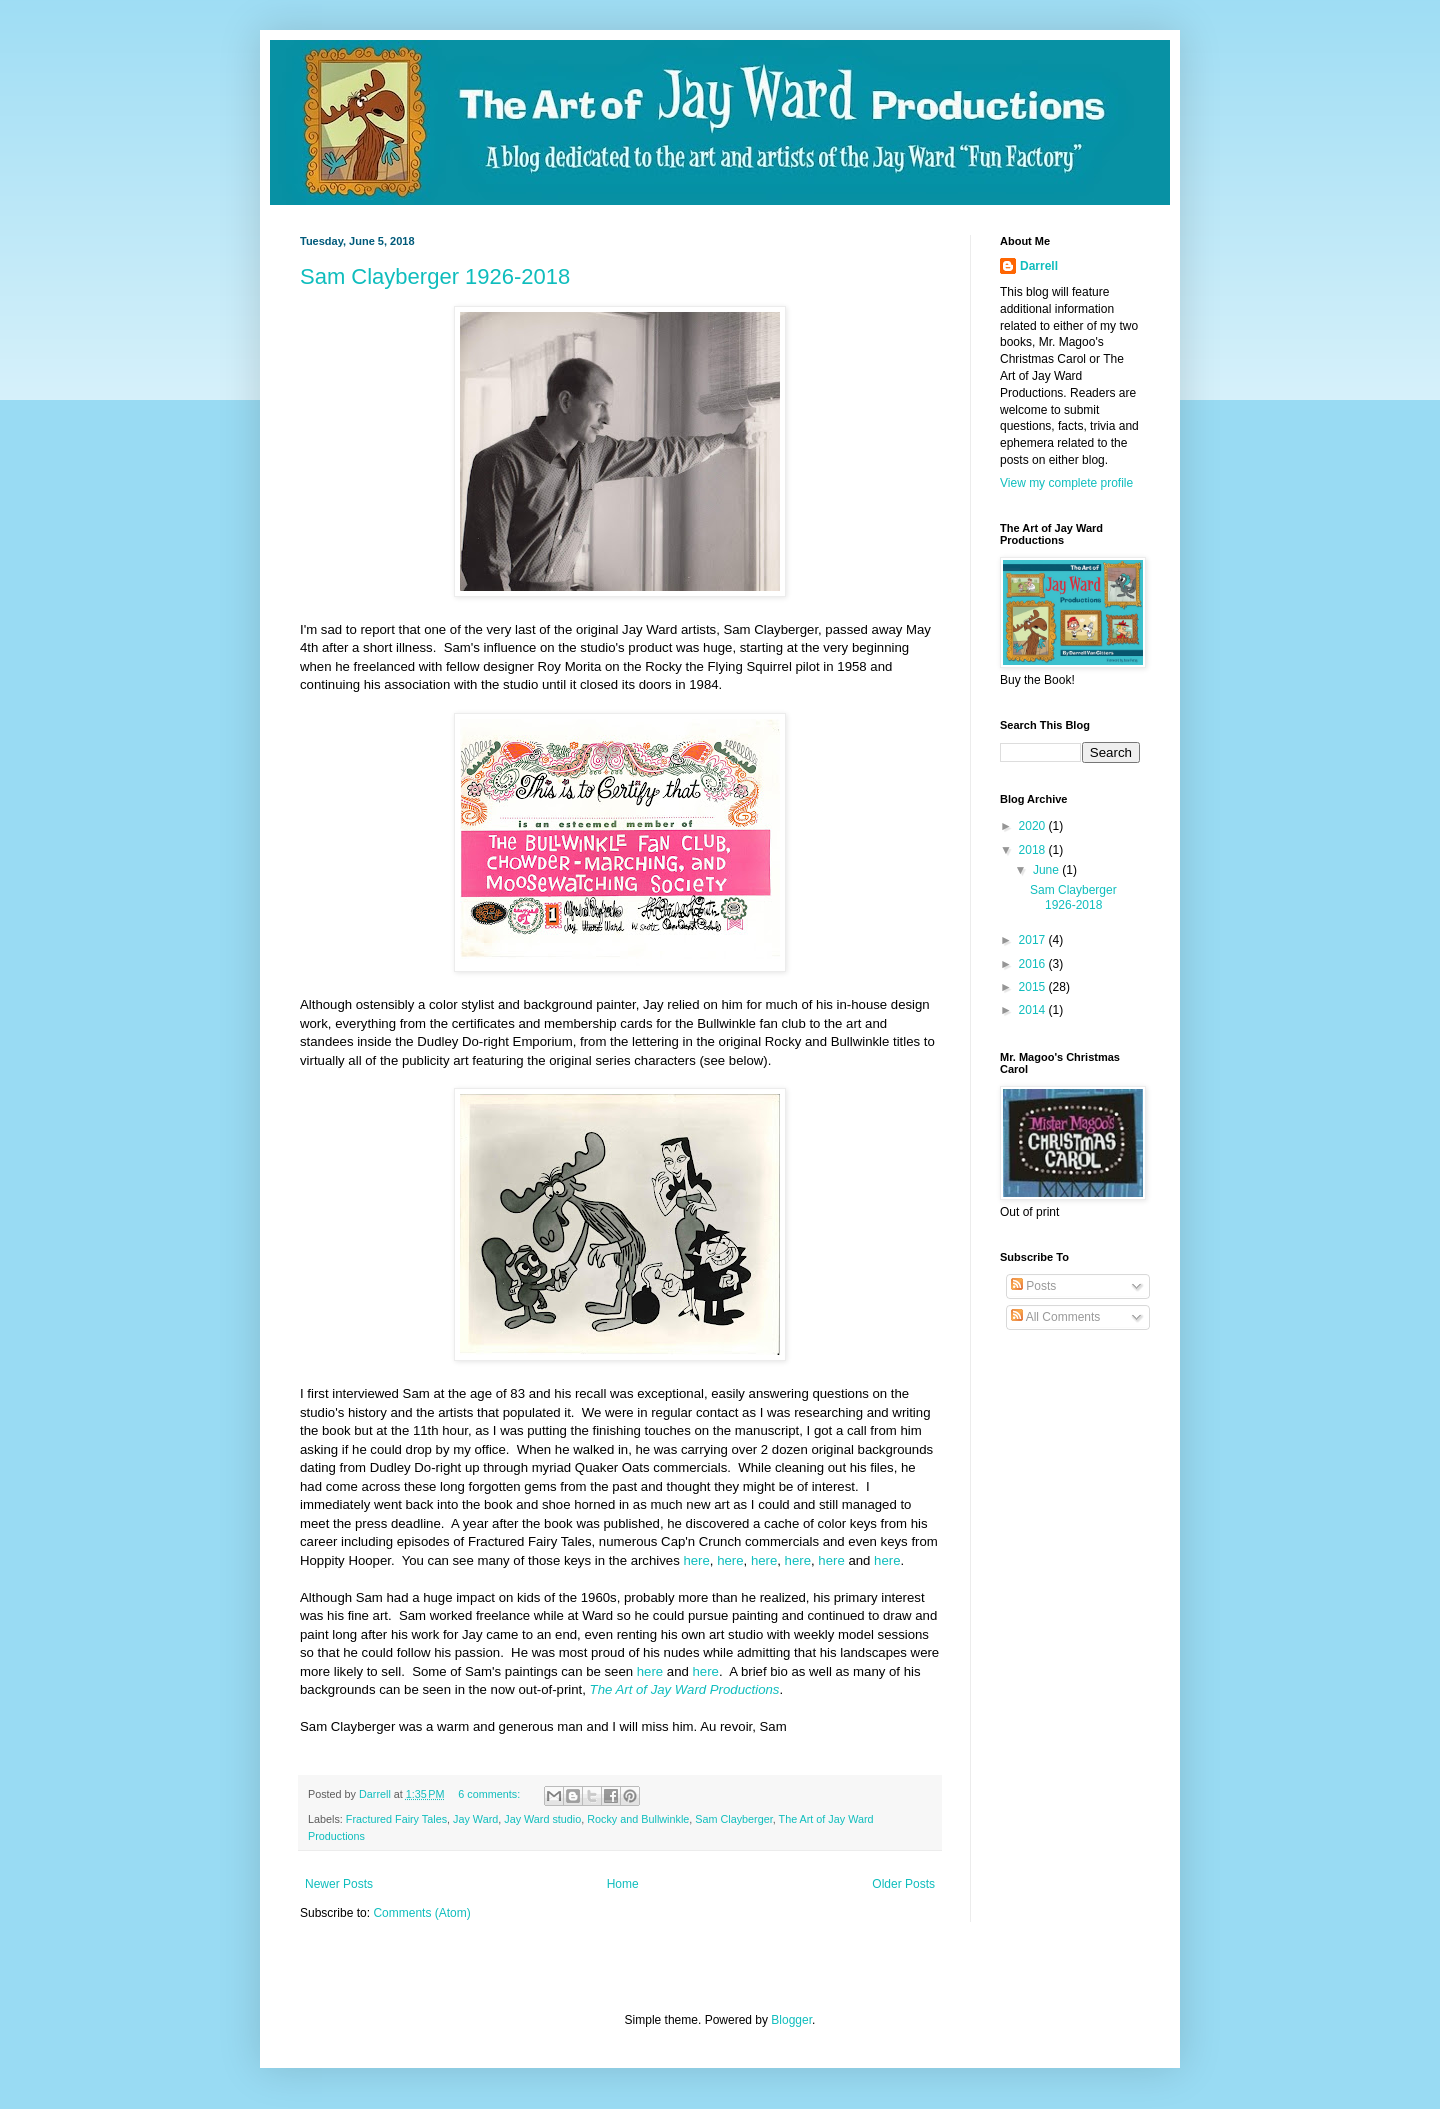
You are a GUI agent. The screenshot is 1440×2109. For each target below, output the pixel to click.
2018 (1034, 850)
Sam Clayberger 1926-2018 (435, 276)
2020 (1034, 826)
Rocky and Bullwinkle (638, 1819)
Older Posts (903, 1884)
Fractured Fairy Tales (396, 1819)
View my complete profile (1066, 483)
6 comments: (490, 1794)
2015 (1034, 987)
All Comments (1055, 1317)
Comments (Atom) (421, 1913)
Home (623, 1884)
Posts (1033, 1286)
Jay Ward (475, 1819)
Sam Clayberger (733, 1819)
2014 (1034, 1010)
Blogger (791, 2020)
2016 (1034, 964)
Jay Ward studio (542, 1819)
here (696, 1560)
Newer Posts (339, 1884)
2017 (1034, 940)
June (1047, 870)
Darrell (1039, 266)
